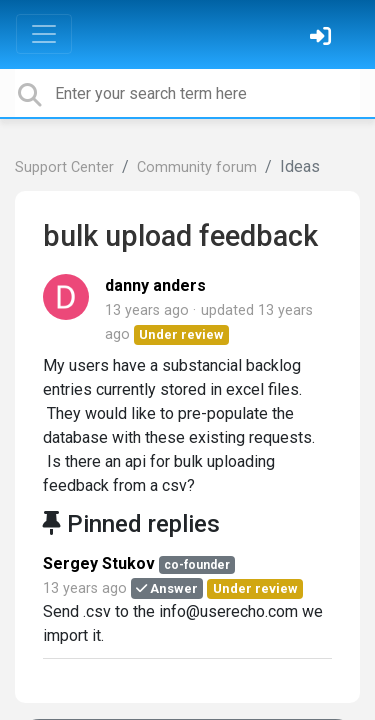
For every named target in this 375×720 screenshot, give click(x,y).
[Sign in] (323, 38)
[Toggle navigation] (44, 34)
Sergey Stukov (99, 563)
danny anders (155, 285)
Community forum (197, 167)
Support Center (64, 167)
